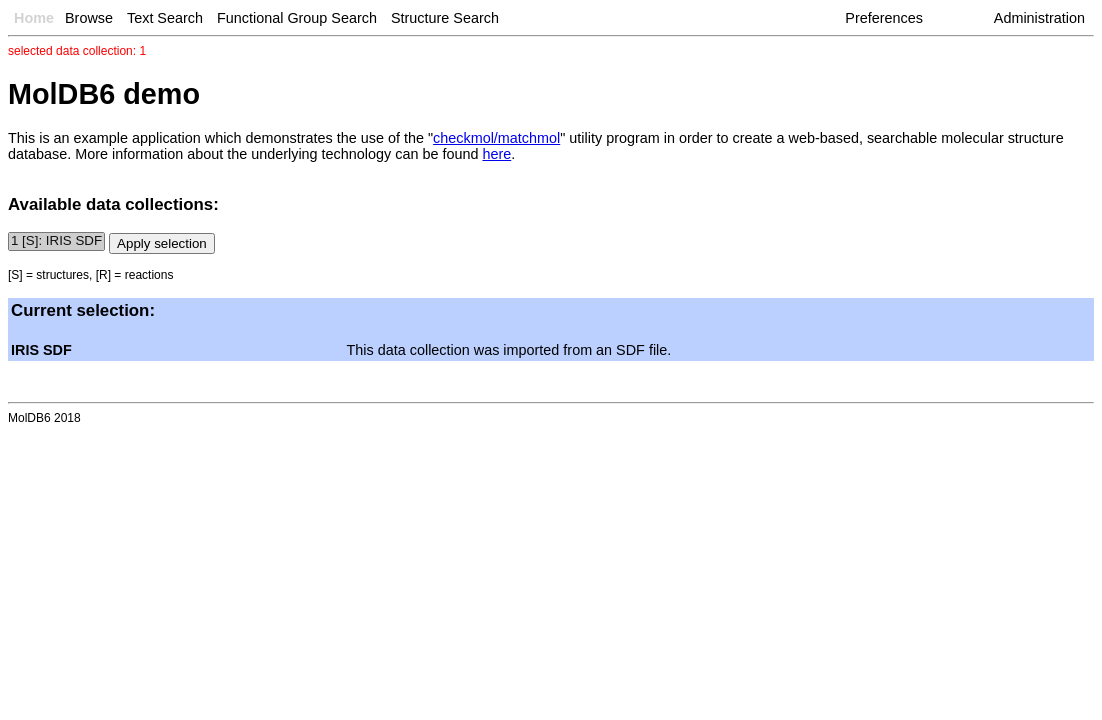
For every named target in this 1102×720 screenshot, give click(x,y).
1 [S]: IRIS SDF (56, 241)
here (496, 154)
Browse (89, 18)
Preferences (884, 18)
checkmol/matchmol (496, 138)
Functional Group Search (297, 18)
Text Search (165, 18)
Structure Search (445, 18)
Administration (1039, 18)
